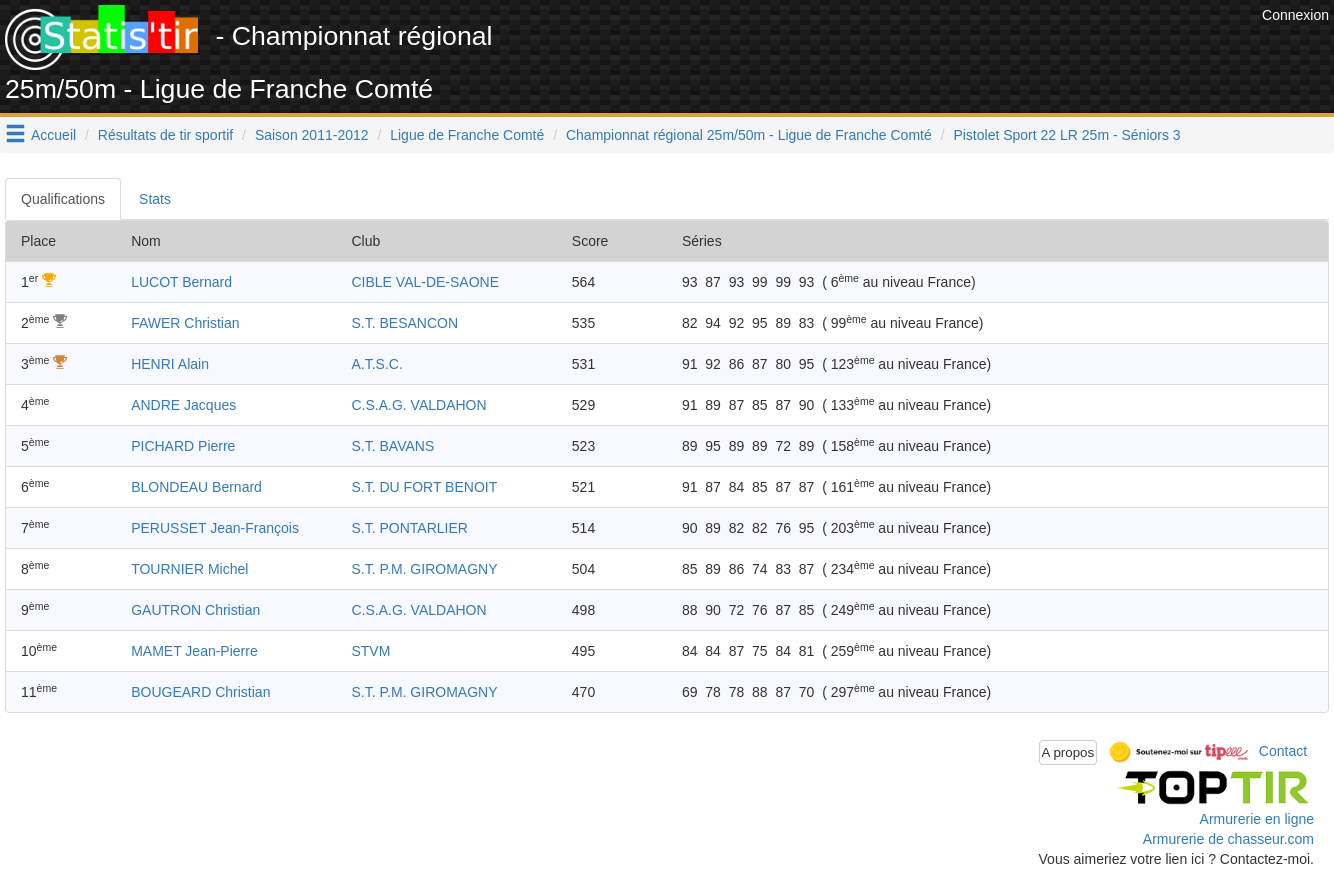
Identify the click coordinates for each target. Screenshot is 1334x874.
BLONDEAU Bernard (196, 487)
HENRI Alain (170, 364)
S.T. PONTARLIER (409, 528)
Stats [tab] (155, 199)
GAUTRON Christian (195, 610)
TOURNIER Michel (189, 569)
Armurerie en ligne (1257, 819)
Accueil (53, 135)
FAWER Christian (185, 323)
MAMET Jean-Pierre (194, 651)
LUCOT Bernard (181, 282)
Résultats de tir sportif (165, 135)
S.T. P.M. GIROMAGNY (424, 569)
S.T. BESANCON (404, 323)
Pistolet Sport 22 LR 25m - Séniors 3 (1066, 135)
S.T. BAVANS (392, 446)
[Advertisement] (893, 50)
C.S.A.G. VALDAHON (418, 405)
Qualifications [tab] (63, 199)
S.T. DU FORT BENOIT (424, 487)
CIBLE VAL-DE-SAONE (425, 282)
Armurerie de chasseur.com (1228, 839)
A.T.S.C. (376, 364)
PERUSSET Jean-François (215, 528)
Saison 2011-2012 (312, 135)
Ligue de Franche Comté (467, 135)
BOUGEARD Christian (200, 692)
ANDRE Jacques (183, 405)
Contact (1283, 751)
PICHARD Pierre (183, 446)
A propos (1068, 752)
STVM (370, 651)
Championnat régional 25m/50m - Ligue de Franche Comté (749, 135)
